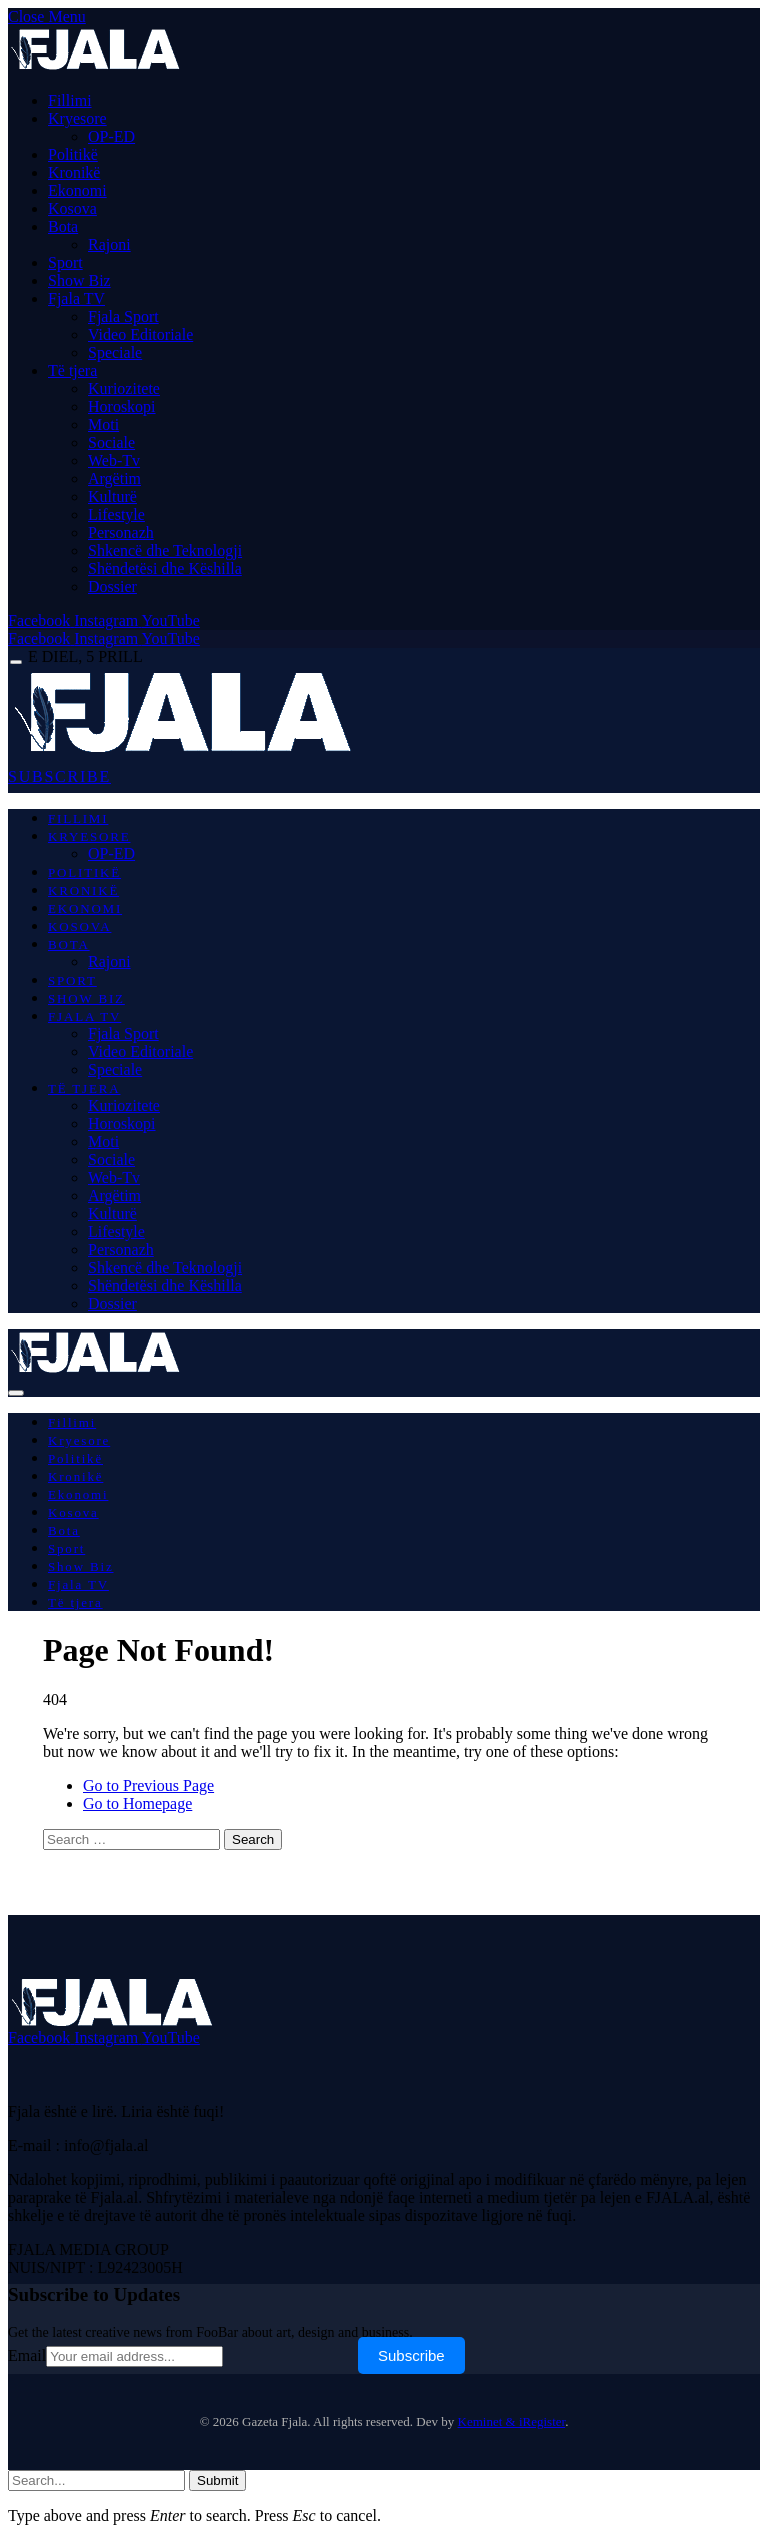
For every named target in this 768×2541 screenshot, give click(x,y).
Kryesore (77, 118)
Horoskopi (122, 406)
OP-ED (111, 136)
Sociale (111, 442)
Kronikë (74, 172)
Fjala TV (76, 298)
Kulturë (112, 496)
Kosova (72, 208)
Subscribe (411, 2355)
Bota (63, 226)
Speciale (115, 352)
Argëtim (114, 478)
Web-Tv (114, 460)
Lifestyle (116, 514)
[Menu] (16, 662)
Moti (103, 424)
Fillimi (70, 100)
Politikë (73, 154)
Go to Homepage (137, 1803)
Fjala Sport (123, 316)
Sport (65, 262)
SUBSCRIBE (59, 776)
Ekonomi (77, 190)
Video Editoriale (140, 334)
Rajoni (109, 244)
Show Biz (79, 280)
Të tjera (72, 370)
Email (27, 2355)
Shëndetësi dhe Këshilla (165, 568)
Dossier (112, 586)
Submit (217, 2480)
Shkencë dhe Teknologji (165, 550)
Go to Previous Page (148, 1785)
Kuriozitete (124, 388)
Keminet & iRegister (512, 2421)
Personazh (121, 532)
